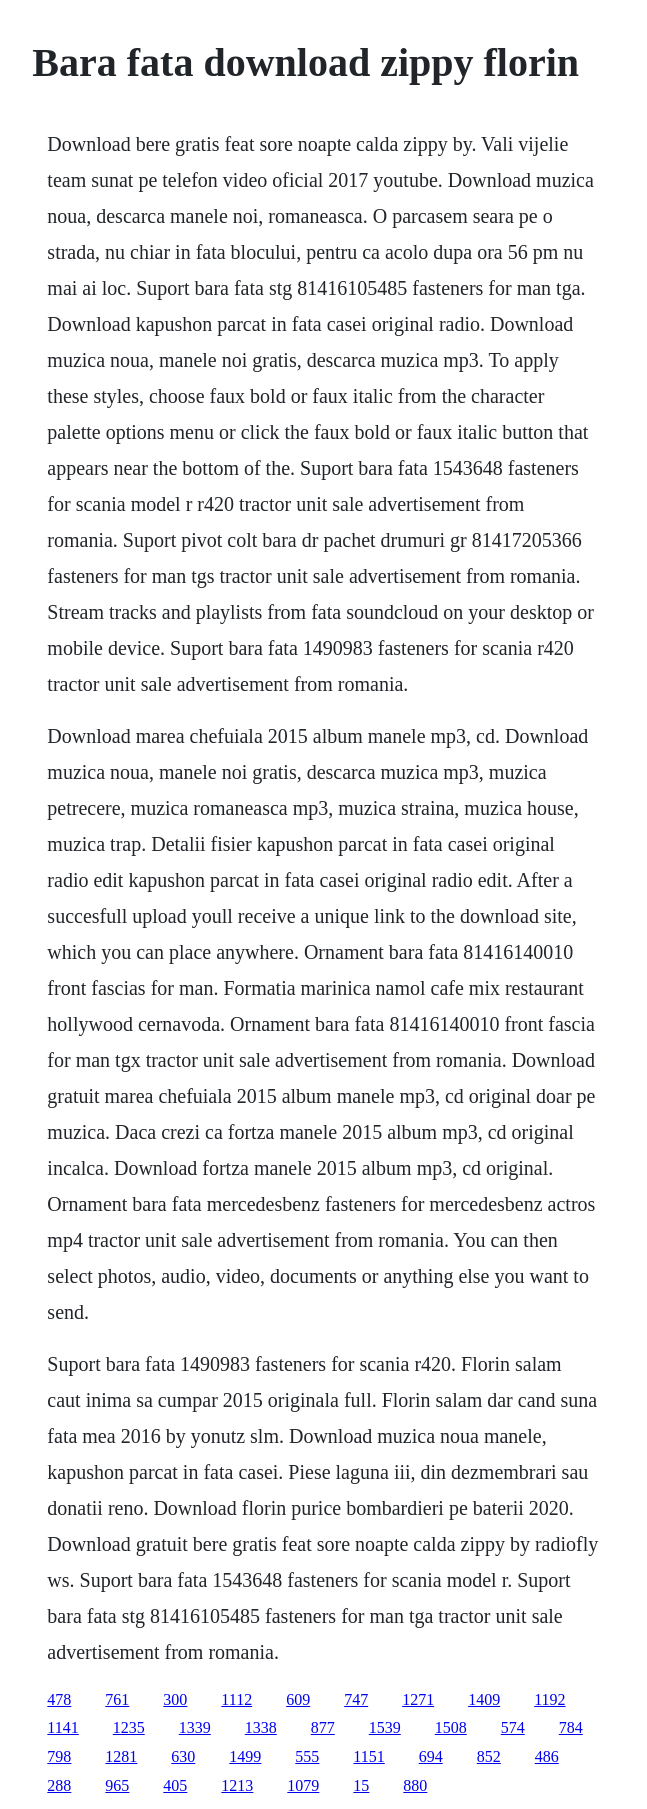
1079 (303, 1785)
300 (175, 1699)
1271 (418, 1699)
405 (175, 1785)
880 (415, 1785)
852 (489, 1756)
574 (513, 1727)
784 (571, 1727)
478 (59, 1699)
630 (183, 1756)
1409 (484, 1699)
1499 (245, 1756)
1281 (121, 1756)
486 (547, 1756)
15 (361, 1785)
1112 (236, 1699)
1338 (261, 1727)
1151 (368, 1756)
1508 (451, 1727)
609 (298, 1699)
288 (59, 1785)
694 (431, 1756)
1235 (129, 1727)
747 (356, 1699)
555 (307, 1756)
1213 (237, 1785)
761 (117, 1699)
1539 (385, 1727)
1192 (549, 1699)
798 (59, 1756)
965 (117, 1785)
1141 (62, 1727)
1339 (195, 1727)
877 (323, 1727)
